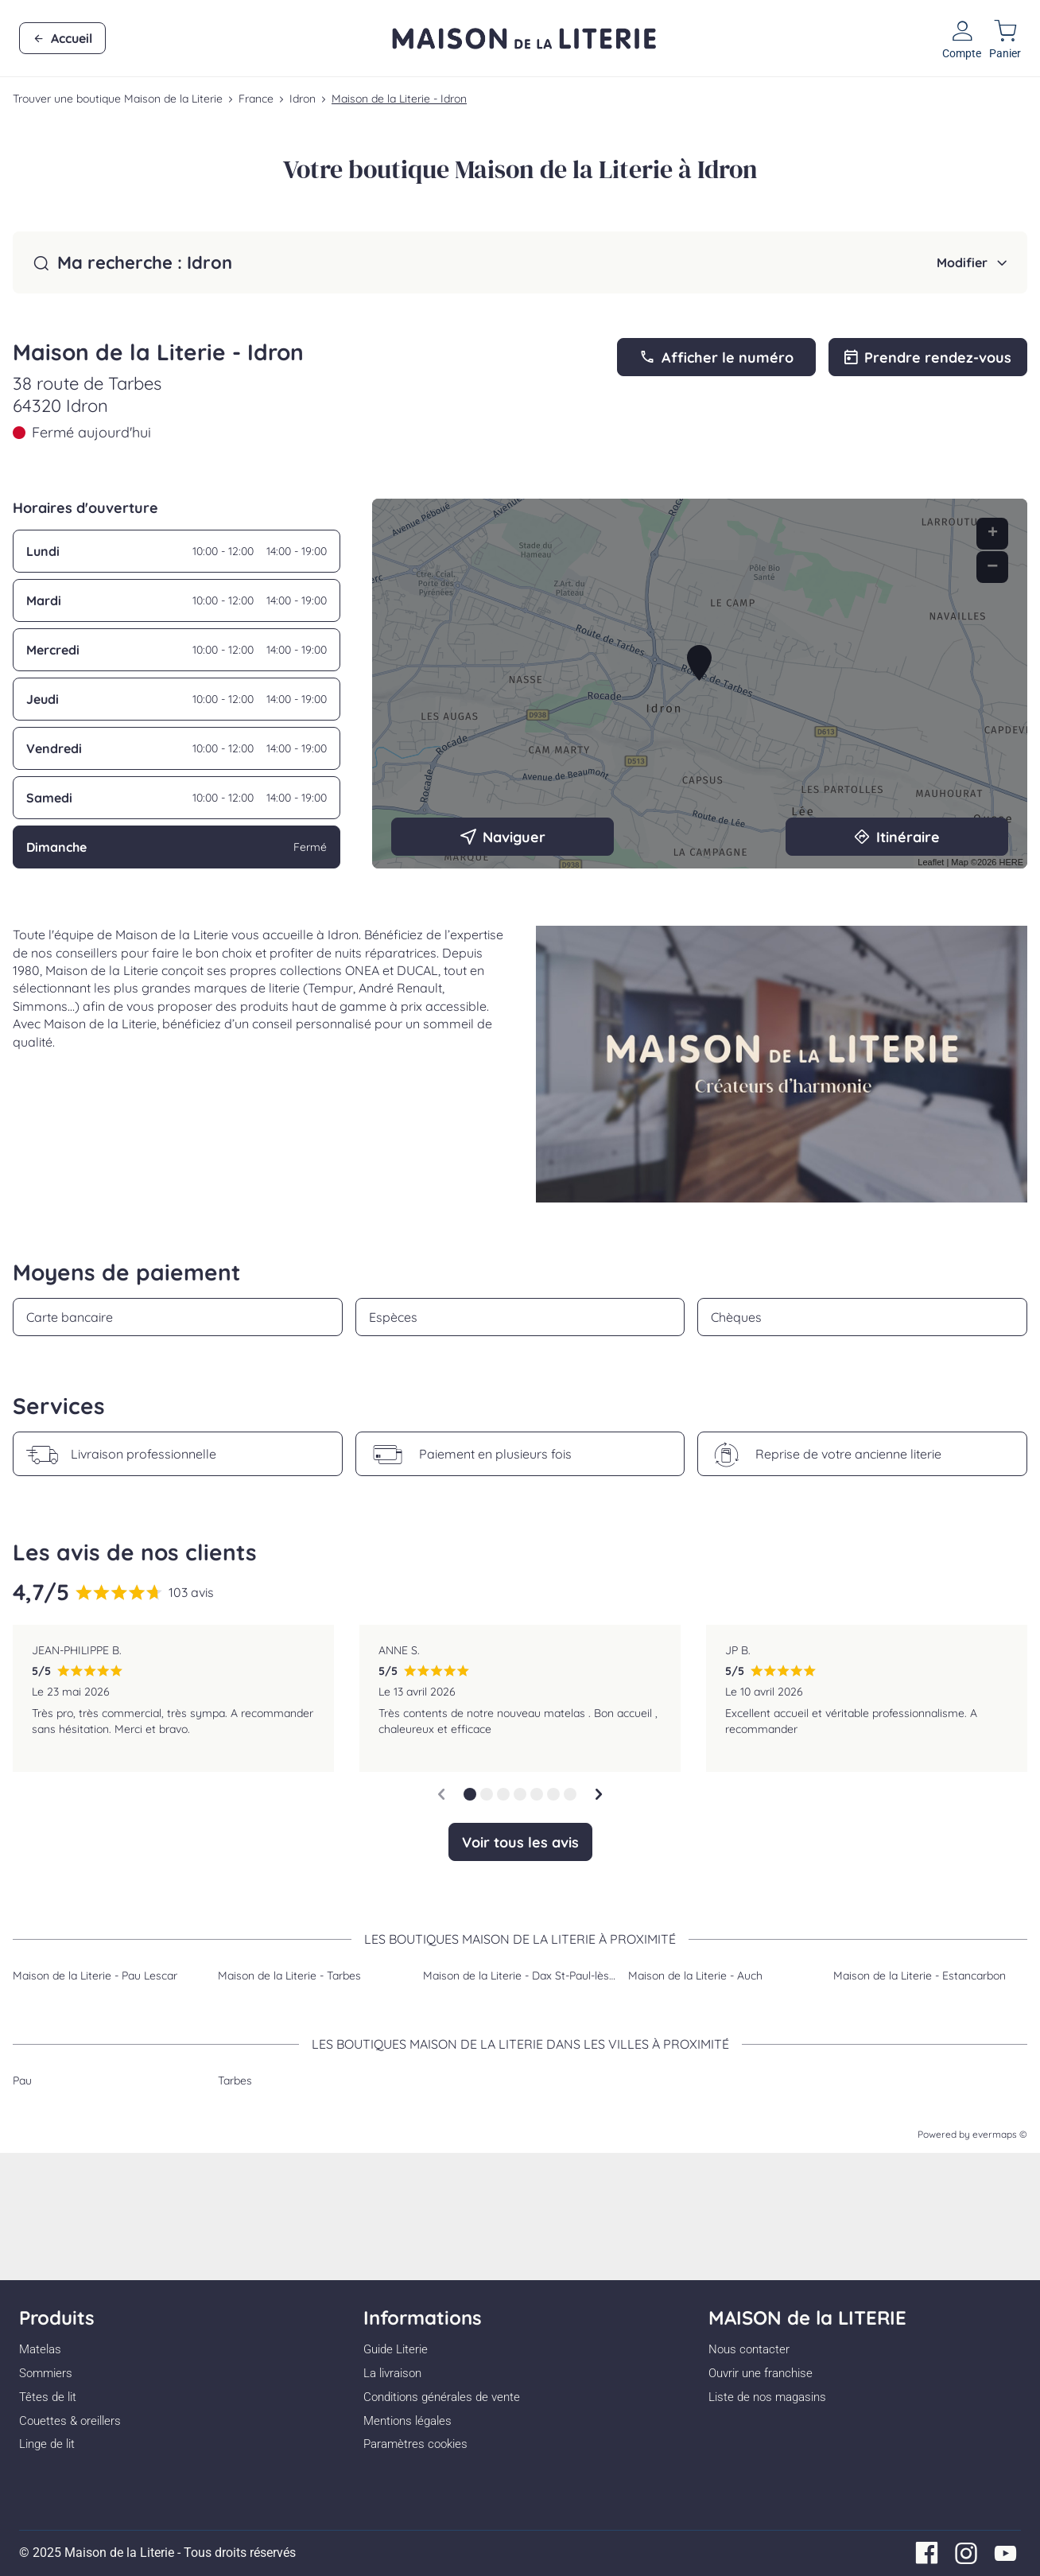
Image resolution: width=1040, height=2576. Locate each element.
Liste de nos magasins (767, 2397)
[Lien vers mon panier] (1005, 38)
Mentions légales (407, 2421)
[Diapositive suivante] (599, 1794)
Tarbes (235, 2080)
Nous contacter (749, 2349)
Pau (22, 2080)
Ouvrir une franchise (760, 2373)
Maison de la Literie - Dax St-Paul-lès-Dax (528, 1975)
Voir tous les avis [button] (520, 1842)
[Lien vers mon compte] (961, 38)
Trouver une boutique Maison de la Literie (118, 98)
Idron (302, 98)
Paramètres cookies (415, 2444)
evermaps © (999, 2134)
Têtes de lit (47, 2397)
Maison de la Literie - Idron (399, 98)
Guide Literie (395, 2349)
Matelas (40, 2349)
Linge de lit (47, 2444)
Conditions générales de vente (441, 2397)
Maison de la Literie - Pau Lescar (95, 1975)
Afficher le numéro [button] (716, 357)
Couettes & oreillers (70, 2421)
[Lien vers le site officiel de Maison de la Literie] (524, 38)
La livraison (392, 2373)
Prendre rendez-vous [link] (927, 357)
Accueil (62, 38)
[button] (470, 1794)
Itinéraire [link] (897, 837)
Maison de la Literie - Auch (695, 1975)
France (256, 98)
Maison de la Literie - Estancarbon (919, 1975)
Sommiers (45, 2373)
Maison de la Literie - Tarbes (289, 1975)
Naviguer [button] (502, 837)
